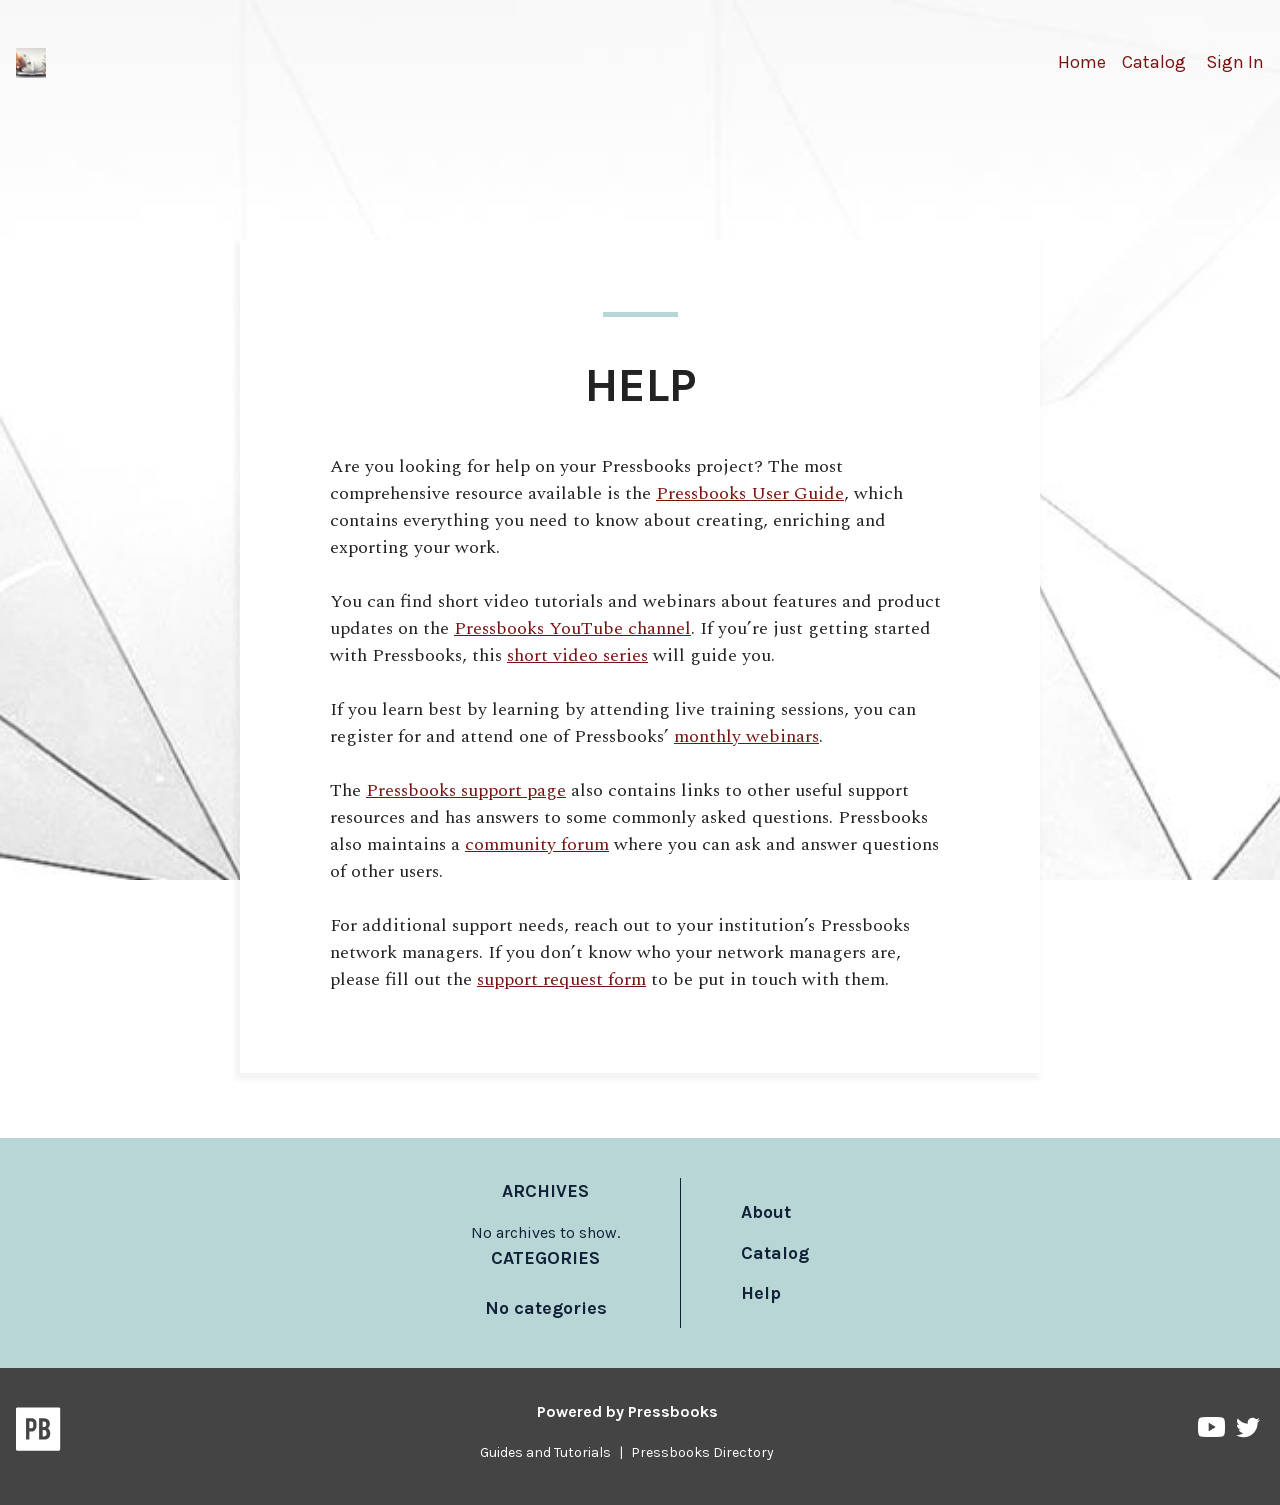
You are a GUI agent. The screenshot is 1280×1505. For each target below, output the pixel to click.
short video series (577, 655)
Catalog (1154, 62)
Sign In (1235, 62)
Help (761, 1293)
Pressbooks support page (466, 790)
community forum (537, 844)
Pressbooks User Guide (750, 493)
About (766, 1212)
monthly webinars (746, 736)
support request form (561, 979)
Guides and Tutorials (545, 1452)
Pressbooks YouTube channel (572, 628)
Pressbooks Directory (702, 1452)
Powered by (627, 1411)
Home (1082, 62)
